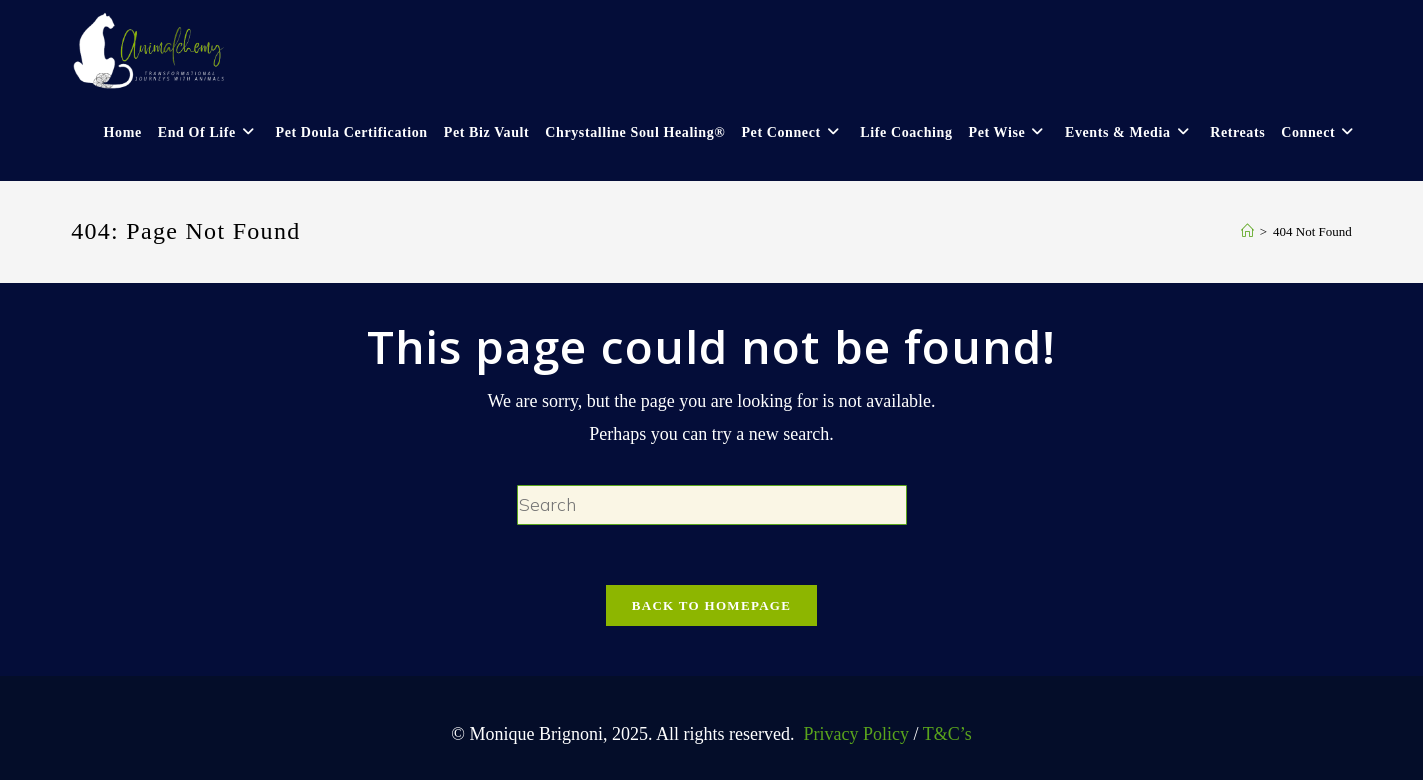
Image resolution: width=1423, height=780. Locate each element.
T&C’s (947, 734)
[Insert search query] (712, 505)
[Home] (1247, 231)
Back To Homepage (711, 605)
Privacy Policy (854, 734)
